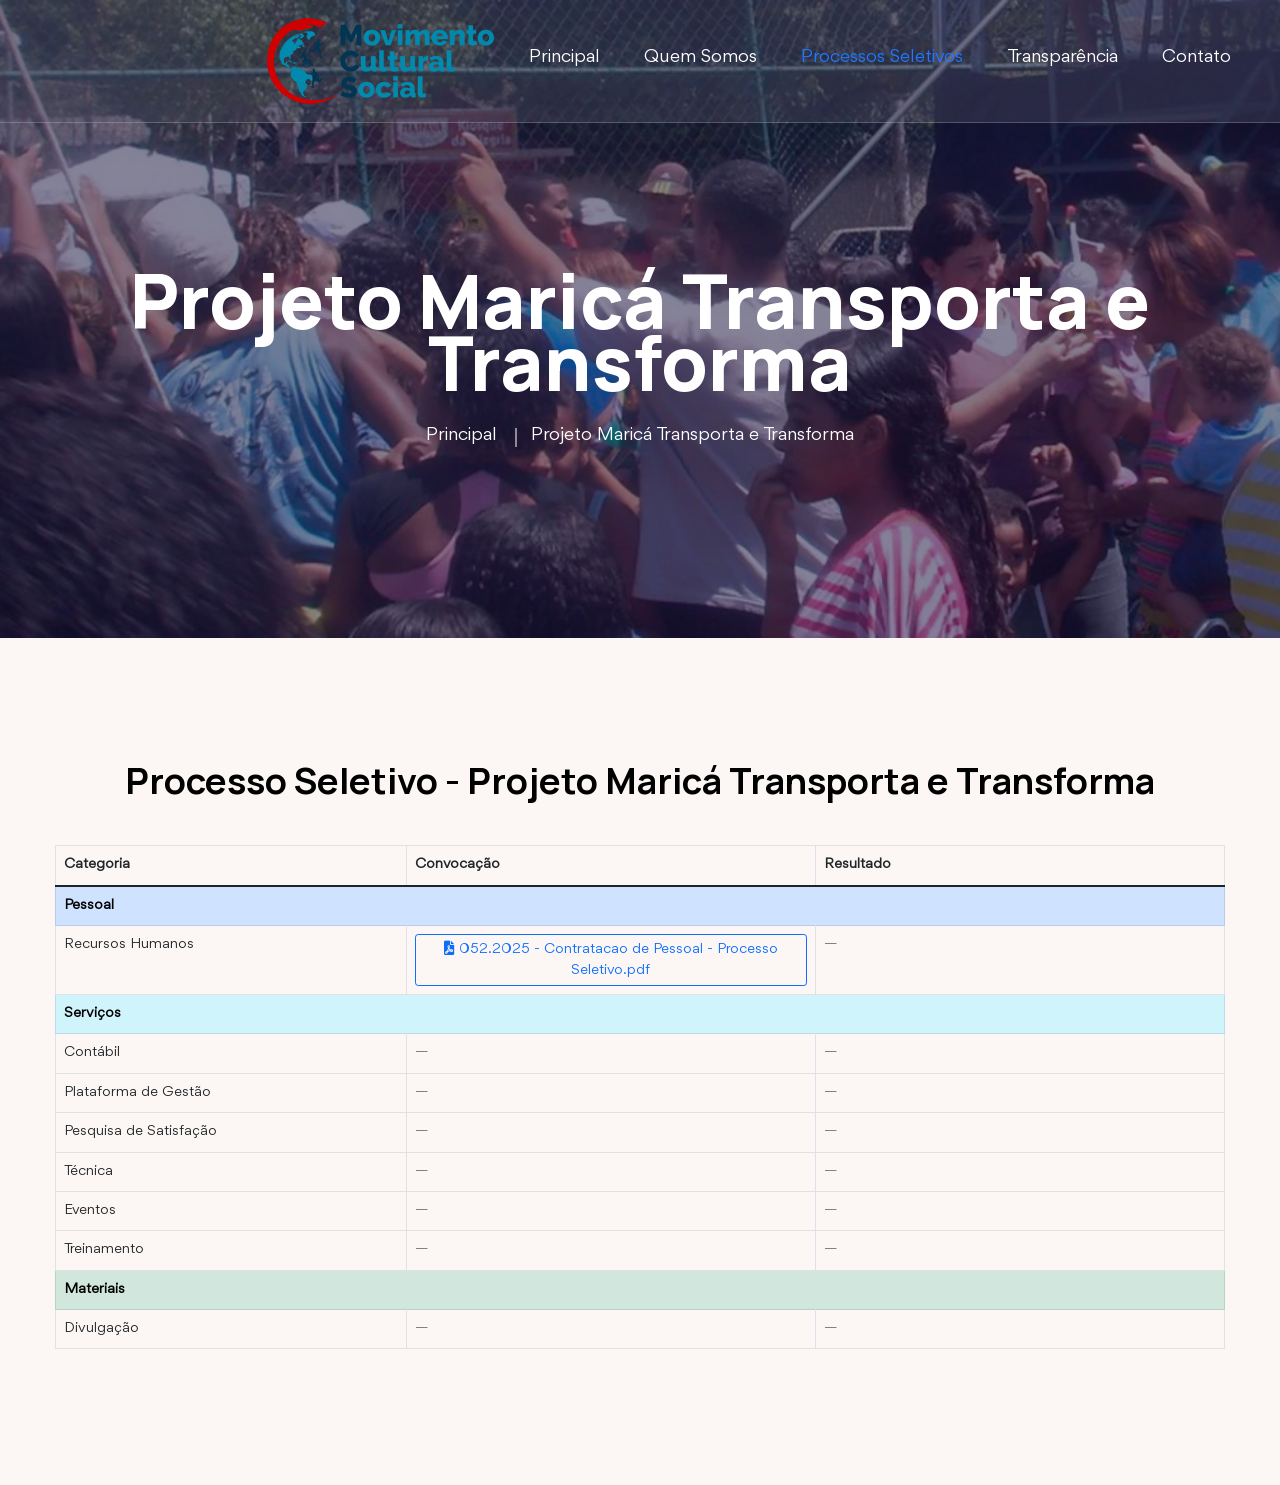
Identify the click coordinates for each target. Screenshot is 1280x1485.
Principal (564, 57)
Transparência (1062, 57)
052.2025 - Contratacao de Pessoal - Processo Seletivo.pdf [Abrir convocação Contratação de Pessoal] (611, 959)
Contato (1196, 57)
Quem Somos (700, 57)
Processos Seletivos (882, 57)
